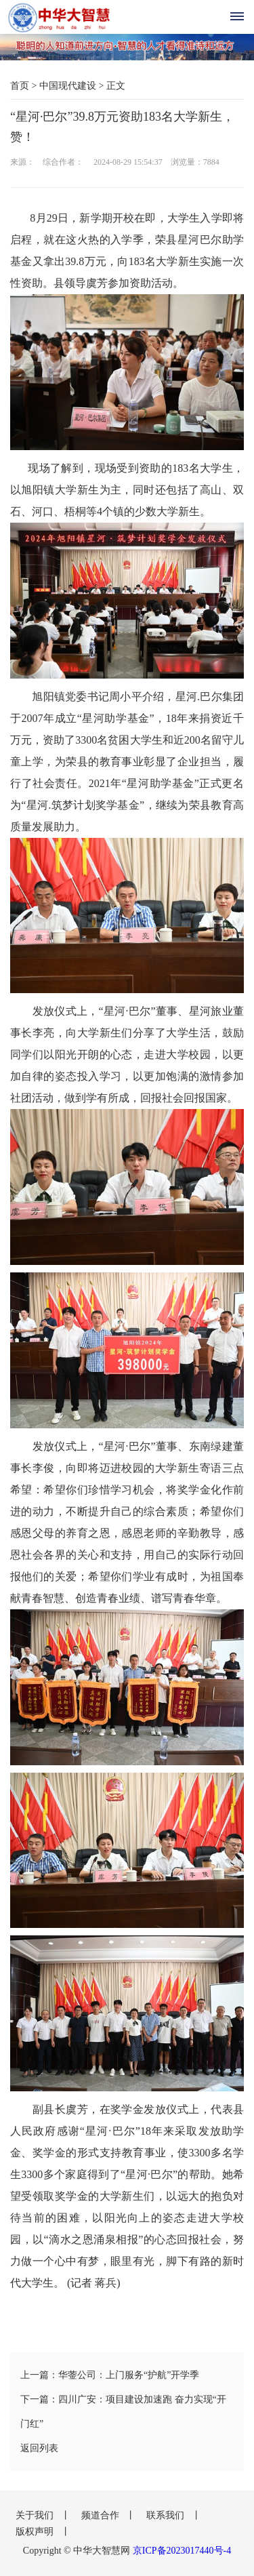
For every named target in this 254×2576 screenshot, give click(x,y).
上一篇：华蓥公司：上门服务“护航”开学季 (109, 2375)
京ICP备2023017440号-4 (182, 2550)
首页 (19, 86)
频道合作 (101, 2515)
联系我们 (166, 2515)
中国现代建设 (67, 86)
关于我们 (36, 2515)
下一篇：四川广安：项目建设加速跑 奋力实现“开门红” (123, 2411)
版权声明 (36, 2532)
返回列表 (39, 2448)
